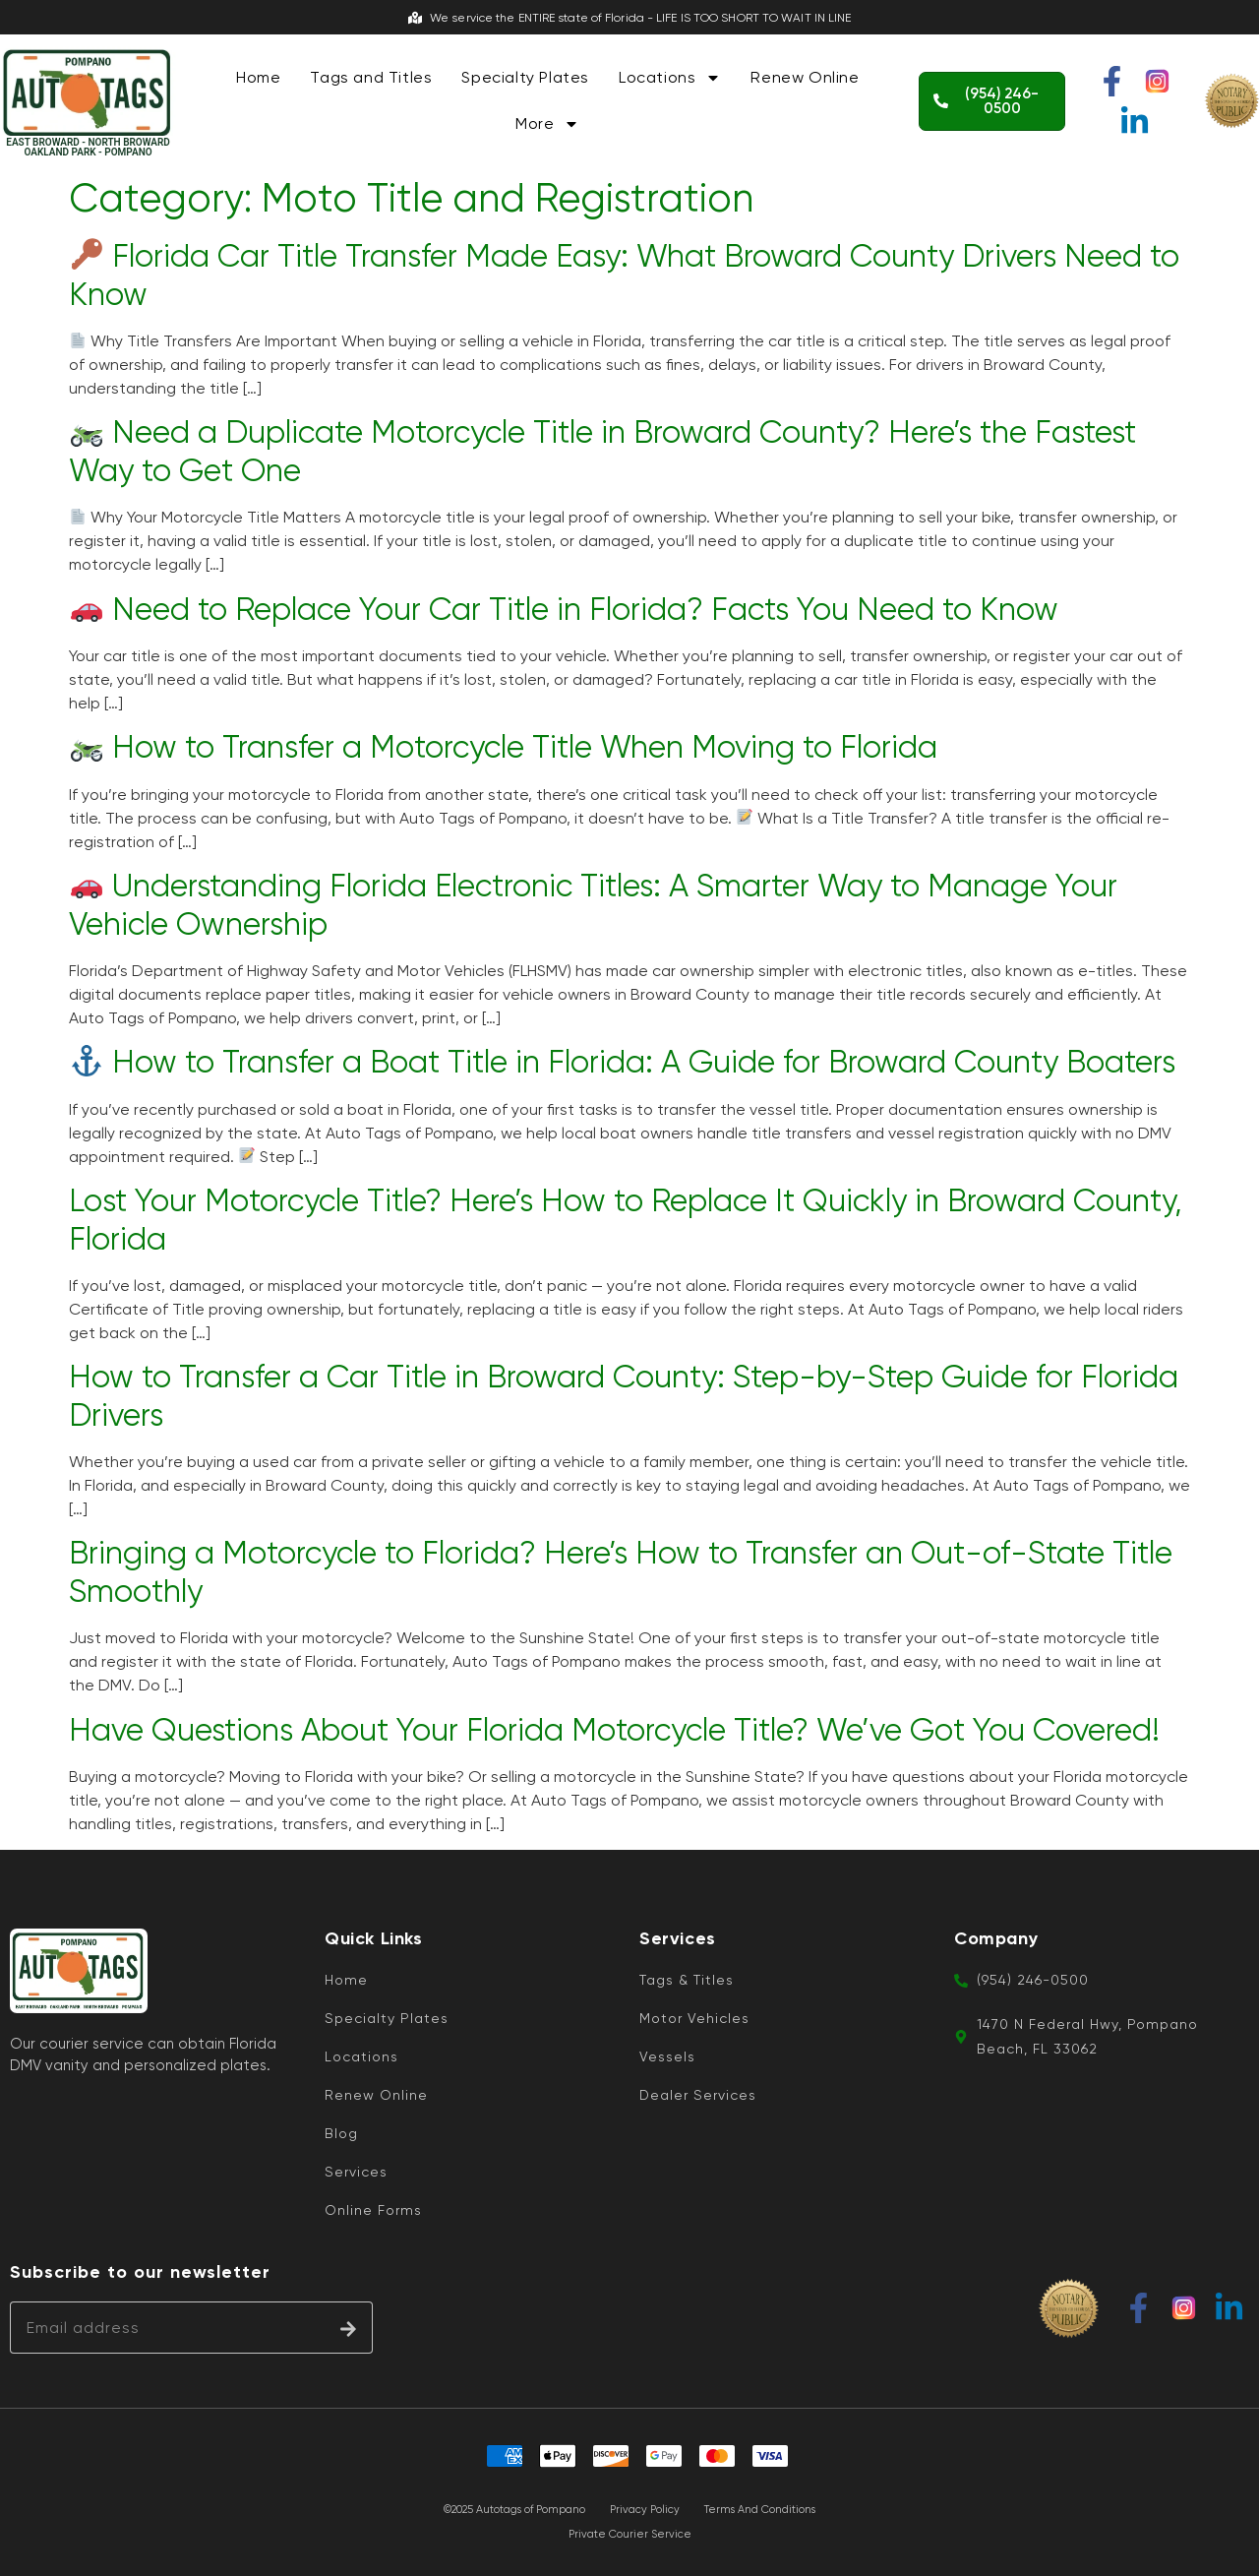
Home (258, 77)
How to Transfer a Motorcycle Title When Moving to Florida (504, 747)
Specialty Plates (525, 77)
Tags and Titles (371, 77)
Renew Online (804, 77)
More (547, 124)
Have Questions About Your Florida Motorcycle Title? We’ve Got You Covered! (614, 1730)
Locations (670, 77)
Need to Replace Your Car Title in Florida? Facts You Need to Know (564, 609)
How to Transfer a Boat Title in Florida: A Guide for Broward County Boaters (623, 1062)
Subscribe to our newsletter (140, 2272)
